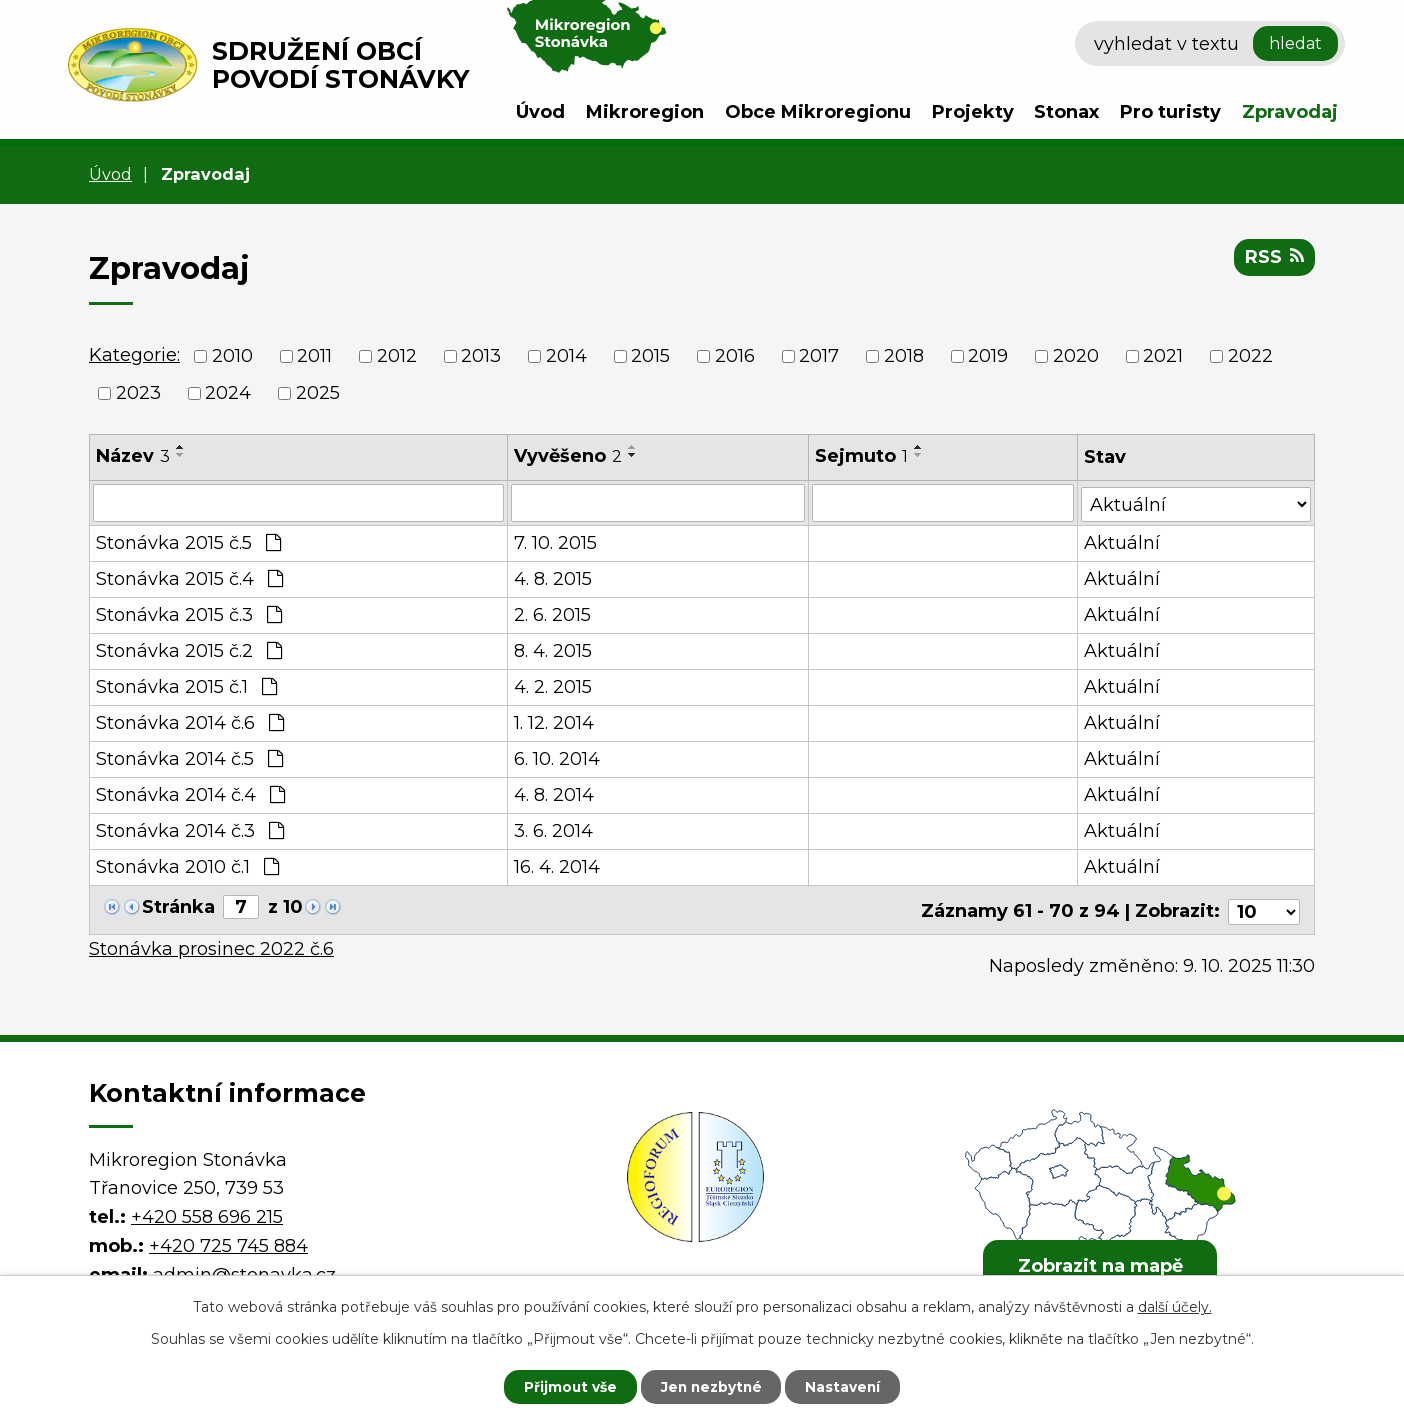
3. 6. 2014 (554, 831)
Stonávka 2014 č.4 (190, 795)
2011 (314, 356)
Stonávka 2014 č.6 (190, 723)
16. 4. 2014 (558, 867)
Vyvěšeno (569, 456)
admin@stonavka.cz (244, 1271)
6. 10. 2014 (558, 759)
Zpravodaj (1290, 112)
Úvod (540, 112)
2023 (138, 393)
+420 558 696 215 (207, 1213)
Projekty (973, 112)
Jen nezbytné (711, 1386)
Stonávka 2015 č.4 (189, 579)
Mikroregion (645, 112)
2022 (1250, 356)
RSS (1274, 258)
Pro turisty (1170, 112)
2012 (397, 356)
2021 (1163, 356)
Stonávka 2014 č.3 (190, 831)
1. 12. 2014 (555, 723)
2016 (735, 356)
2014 (566, 356)
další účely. (1175, 1306)
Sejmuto (861, 456)
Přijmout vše (566, 1386)
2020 (1076, 356)
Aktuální (1123, 543)
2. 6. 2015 (553, 615)
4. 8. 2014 (555, 795)
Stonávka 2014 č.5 (189, 759)
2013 (481, 356)
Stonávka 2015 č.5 (188, 543)
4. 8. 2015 (554, 579)
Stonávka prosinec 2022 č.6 (211, 945)
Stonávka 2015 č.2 (189, 651)
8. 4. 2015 (554, 651)
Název (133, 456)
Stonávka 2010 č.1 (187, 867)
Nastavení (848, 1386)
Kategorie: (134, 355)
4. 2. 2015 (554, 687)
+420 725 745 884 (228, 1242)
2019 (988, 356)
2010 (232, 356)
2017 (819, 356)
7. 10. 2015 (556, 543)
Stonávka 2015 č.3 (189, 615)
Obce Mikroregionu (818, 112)
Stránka (178, 907)
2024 (228, 393)
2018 (904, 356)
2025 (318, 393)
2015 (650, 356)
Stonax (1066, 112)
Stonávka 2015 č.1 (186, 687)
